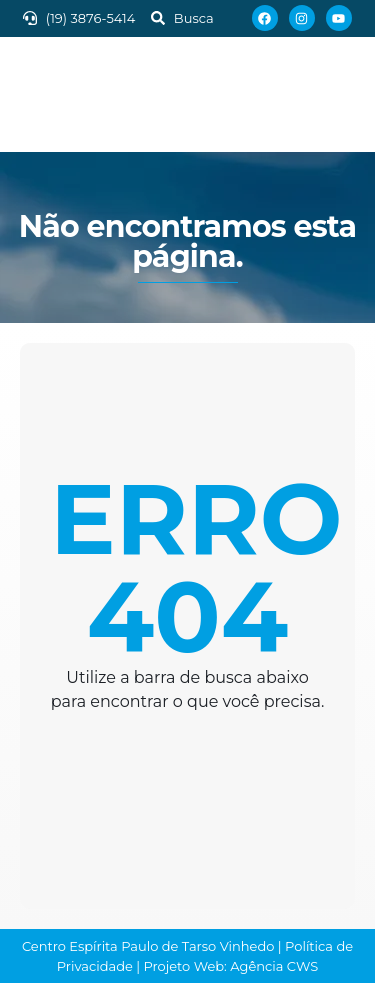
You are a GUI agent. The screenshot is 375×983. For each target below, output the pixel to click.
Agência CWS (274, 966)
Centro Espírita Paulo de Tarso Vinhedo (148, 946)
